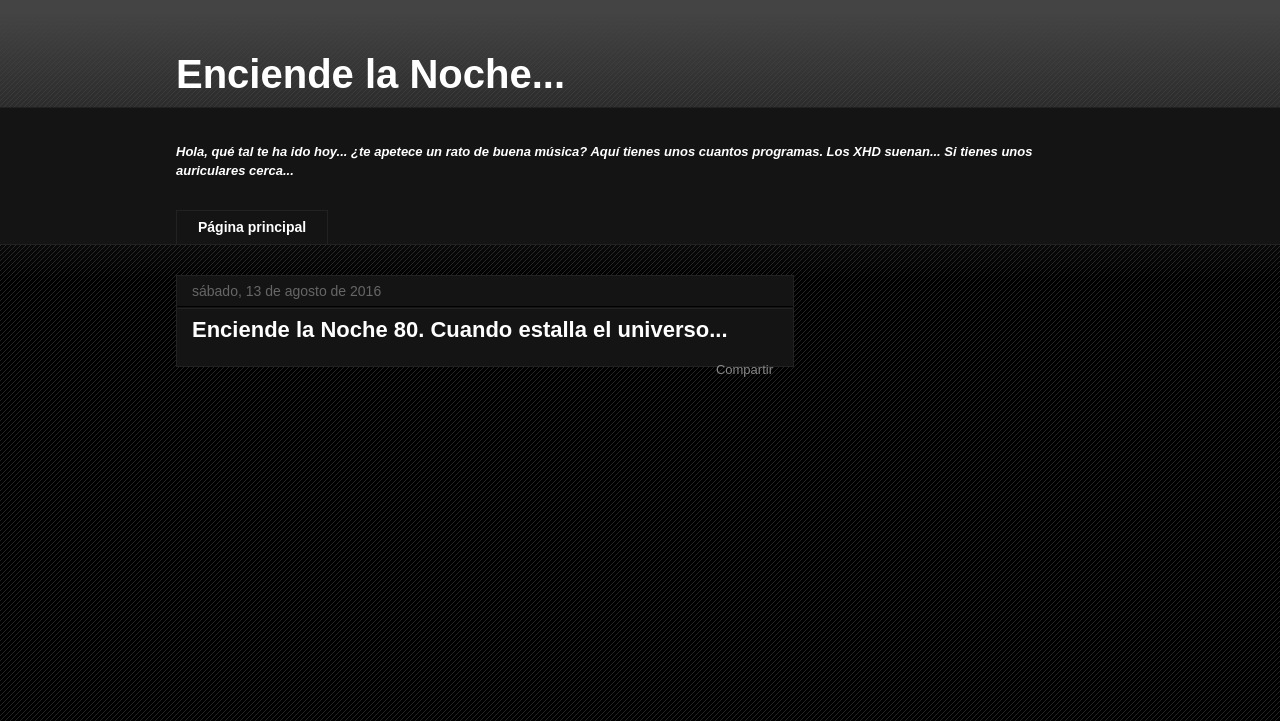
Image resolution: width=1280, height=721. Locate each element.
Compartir (744, 369)
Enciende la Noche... (370, 74)
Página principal (252, 227)
